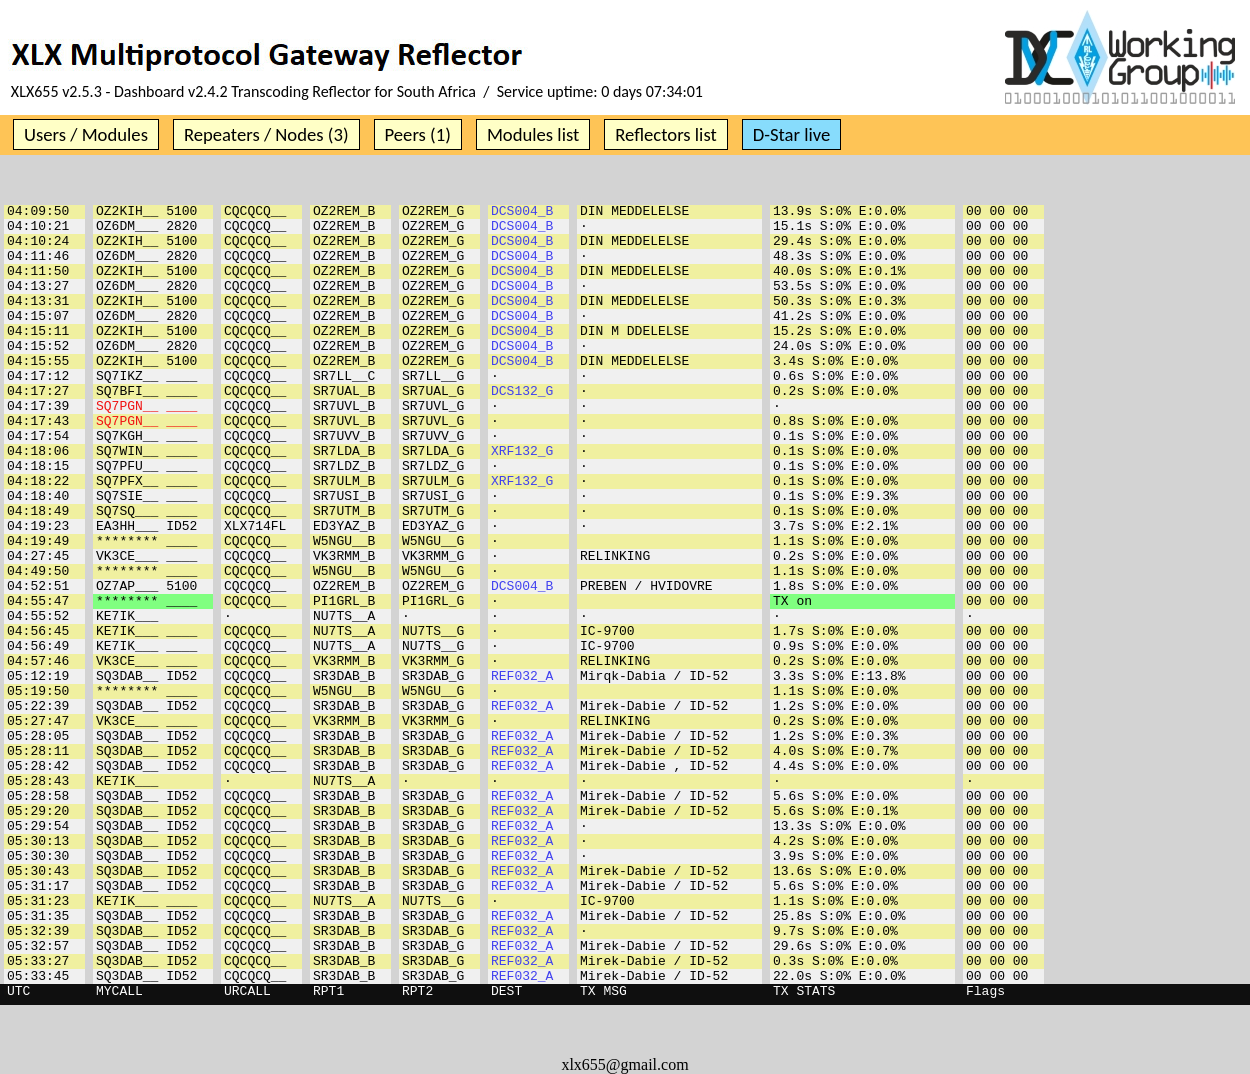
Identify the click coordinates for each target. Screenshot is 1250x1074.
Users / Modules (86, 134)
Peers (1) (418, 134)
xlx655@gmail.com (624, 1064)
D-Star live (792, 134)
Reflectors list (665, 134)
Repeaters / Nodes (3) (266, 134)
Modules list (533, 134)
